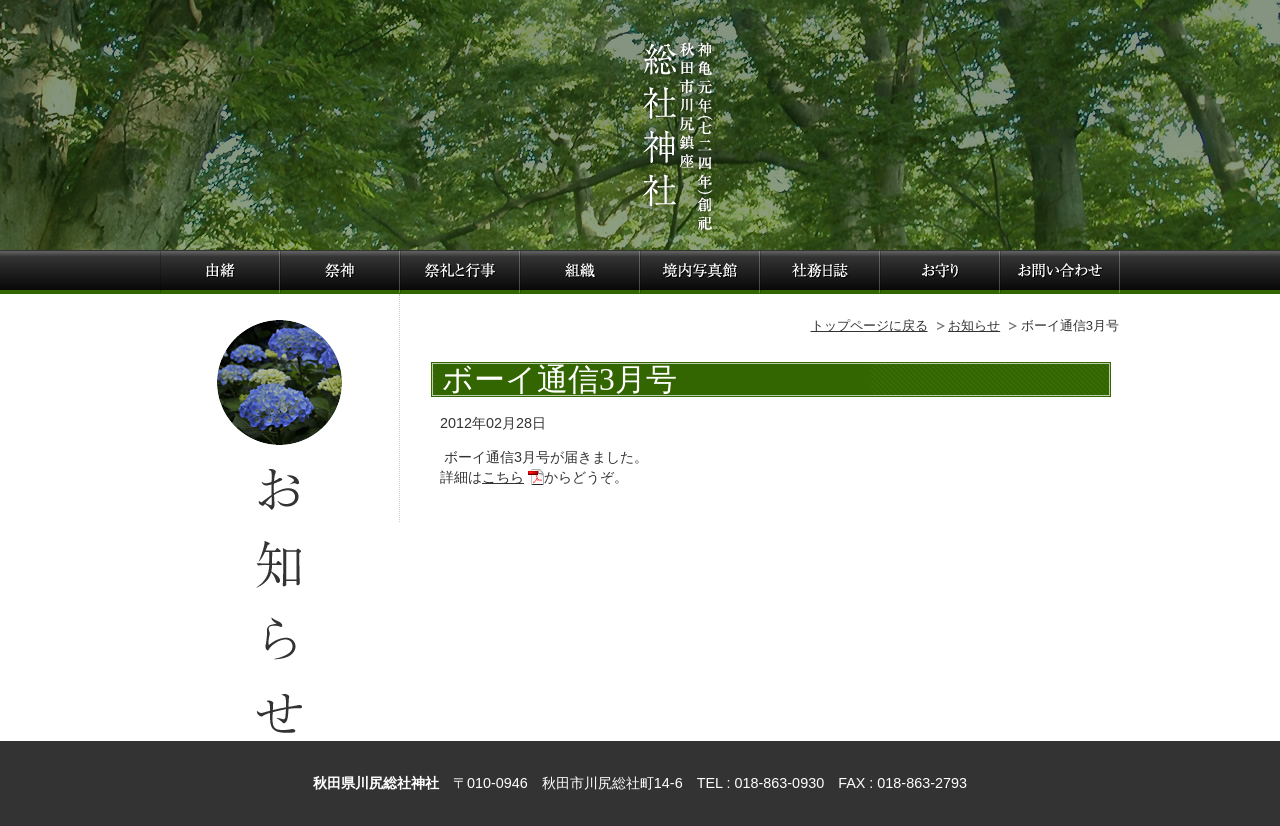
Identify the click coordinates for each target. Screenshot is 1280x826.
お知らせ (974, 325)
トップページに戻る (869, 325)
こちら (503, 477)
